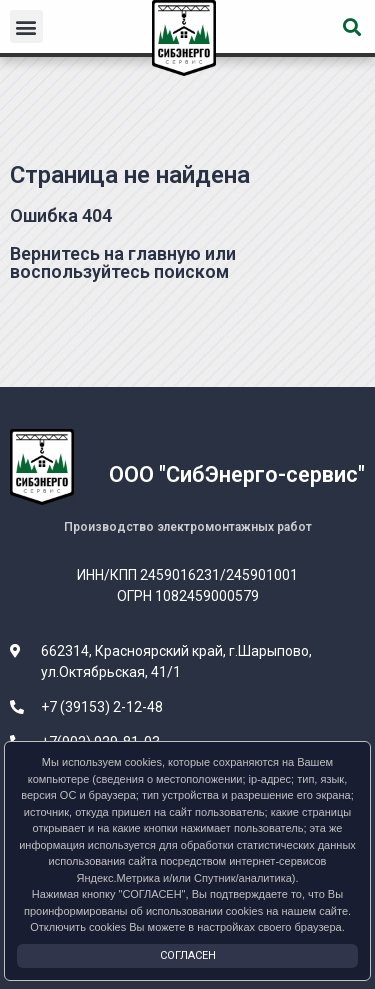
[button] (26, 26)
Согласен (188, 955)
